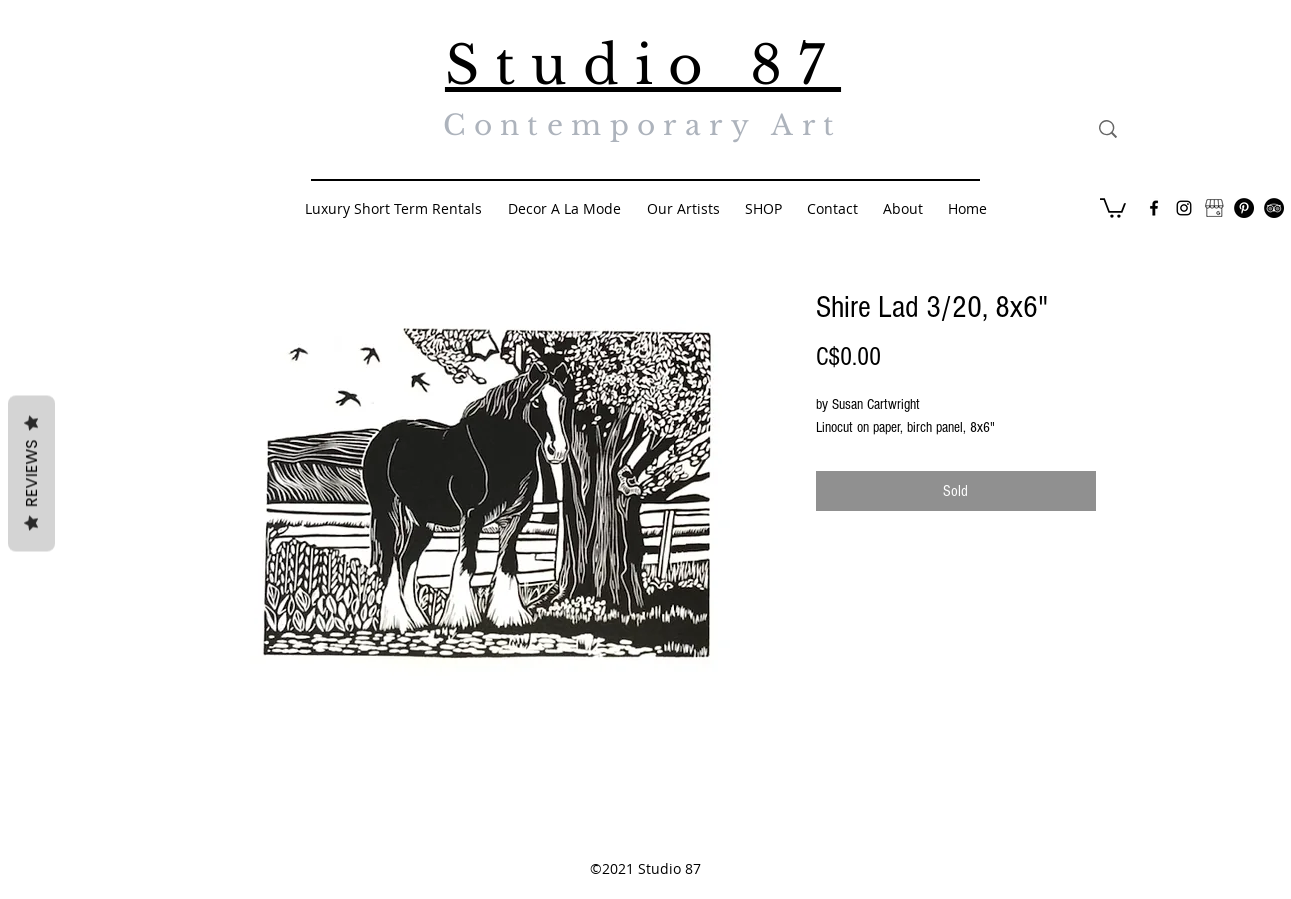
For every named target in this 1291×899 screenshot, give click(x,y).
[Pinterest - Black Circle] (1244, 208)
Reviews (31, 473)
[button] (1113, 207)
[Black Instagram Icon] (1184, 208)
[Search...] (1200, 129)
